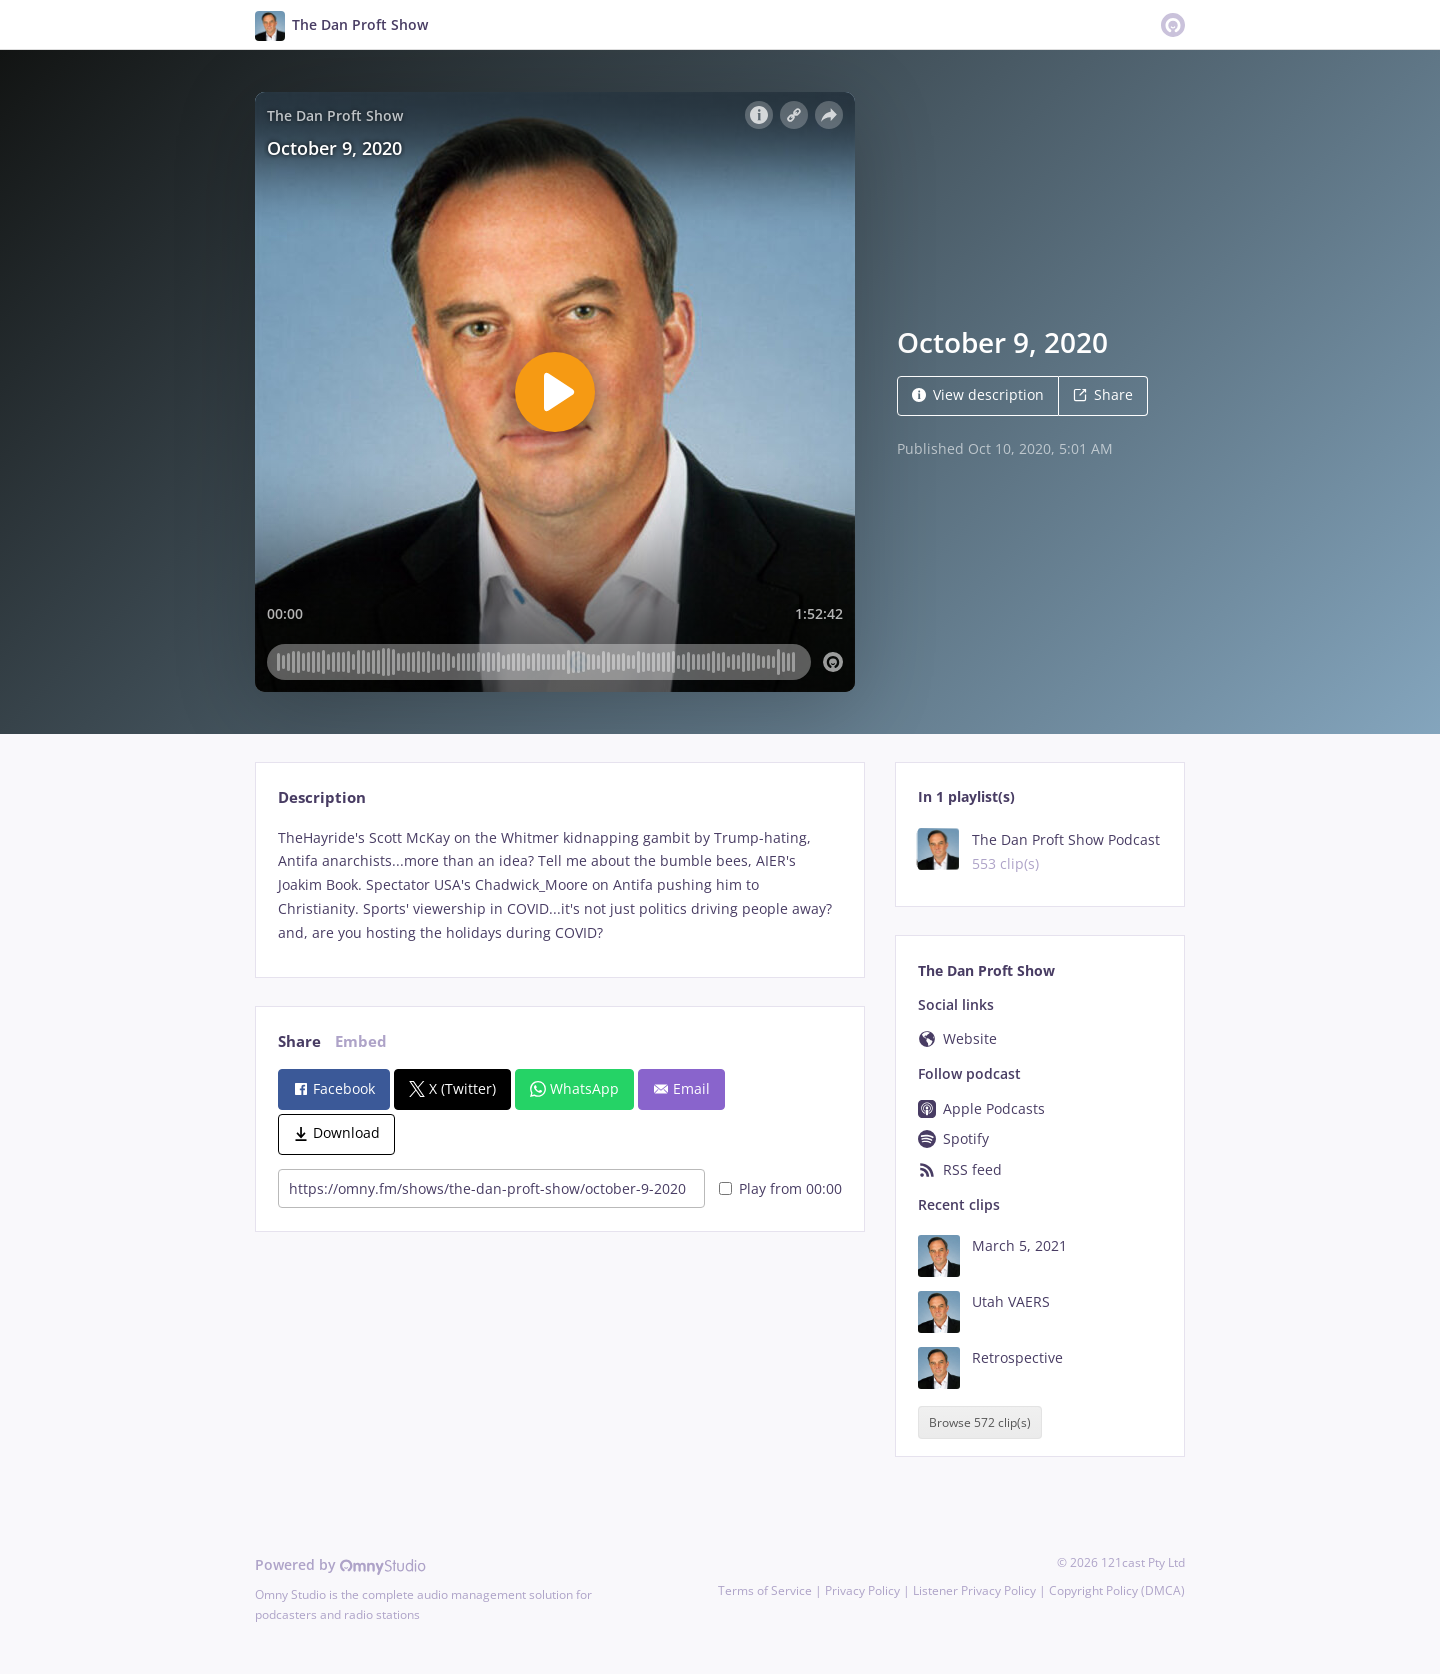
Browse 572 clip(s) (980, 1422)
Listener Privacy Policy (974, 1590)
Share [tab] (299, 1041)
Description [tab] (322, 797)
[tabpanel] (559, 885)
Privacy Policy (862, 1590)
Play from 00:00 (780, 1188)
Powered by (340, 1564)
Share (1103, 394)
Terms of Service (765, 1590)
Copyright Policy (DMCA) (1117, 1590)
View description (978, 394)
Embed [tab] (361, 1041)
